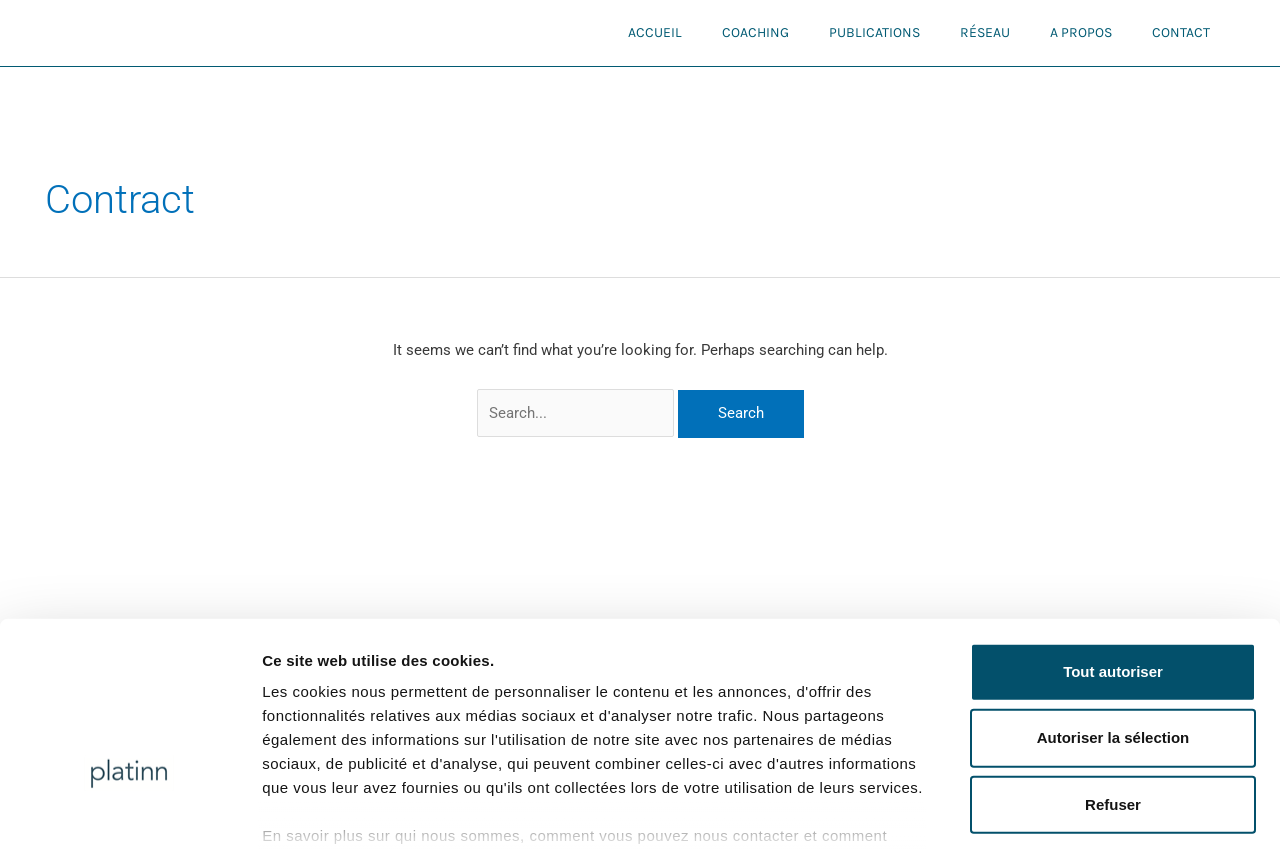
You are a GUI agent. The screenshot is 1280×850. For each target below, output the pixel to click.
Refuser (1113, 676)
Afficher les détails (1101, 810)
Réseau (985, 32)
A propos (1081, 32)
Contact (1181, 32)
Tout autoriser (1113, 544)
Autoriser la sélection (1113, 610)
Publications (874, 32)
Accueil (655, 32)
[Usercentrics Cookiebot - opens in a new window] (129, 811)
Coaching (755, 32)
